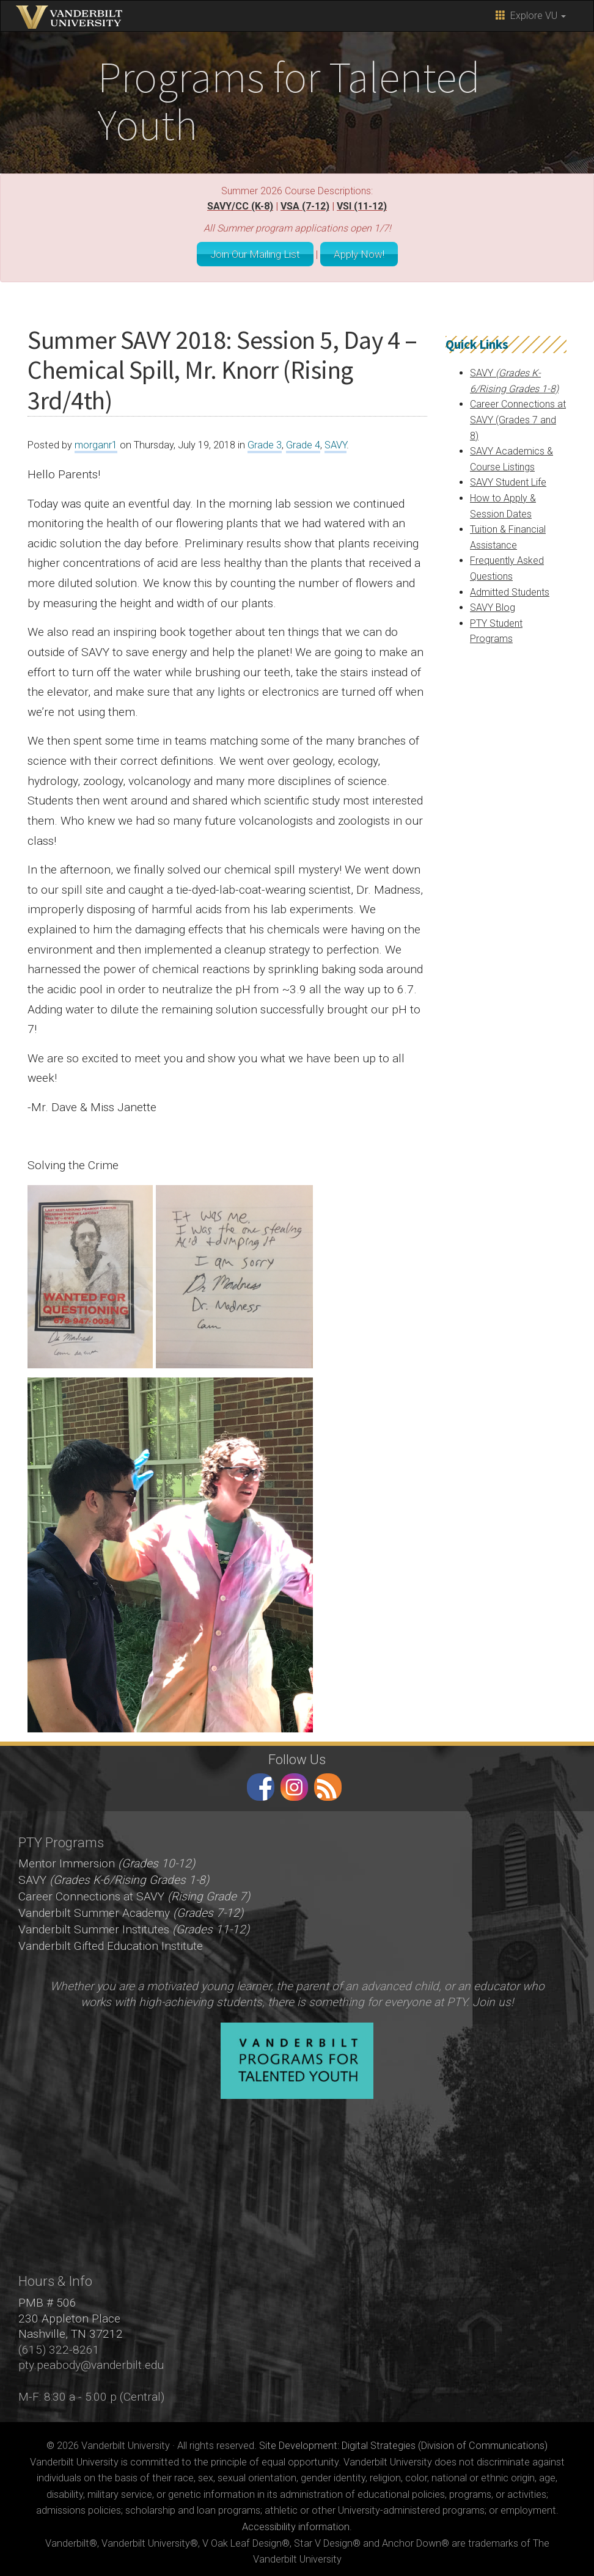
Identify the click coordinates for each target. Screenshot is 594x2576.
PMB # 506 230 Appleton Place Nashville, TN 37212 (70, 2314)
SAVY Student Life (508, 478)
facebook (260, 1783)
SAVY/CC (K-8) (240, 206)
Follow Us (297, 1756)
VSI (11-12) (362, 206)
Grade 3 (265, 441)
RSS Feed (328, 1783)
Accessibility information (296, 2523)
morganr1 (96, 441)
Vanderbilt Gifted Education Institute (110, 1942)
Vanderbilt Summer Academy (130, 1909)
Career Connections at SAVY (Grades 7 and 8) (518, 416)
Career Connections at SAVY (134, 1893)
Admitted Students (509, 588)
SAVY (335, 441)
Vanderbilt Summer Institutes (133, 1926)
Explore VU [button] (531, 15)
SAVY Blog (492, 604)
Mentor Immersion (106, 1860)
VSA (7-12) (304, 206)
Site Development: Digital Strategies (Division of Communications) (403, 2442)
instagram (294, 1783)
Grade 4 (303, 441)
